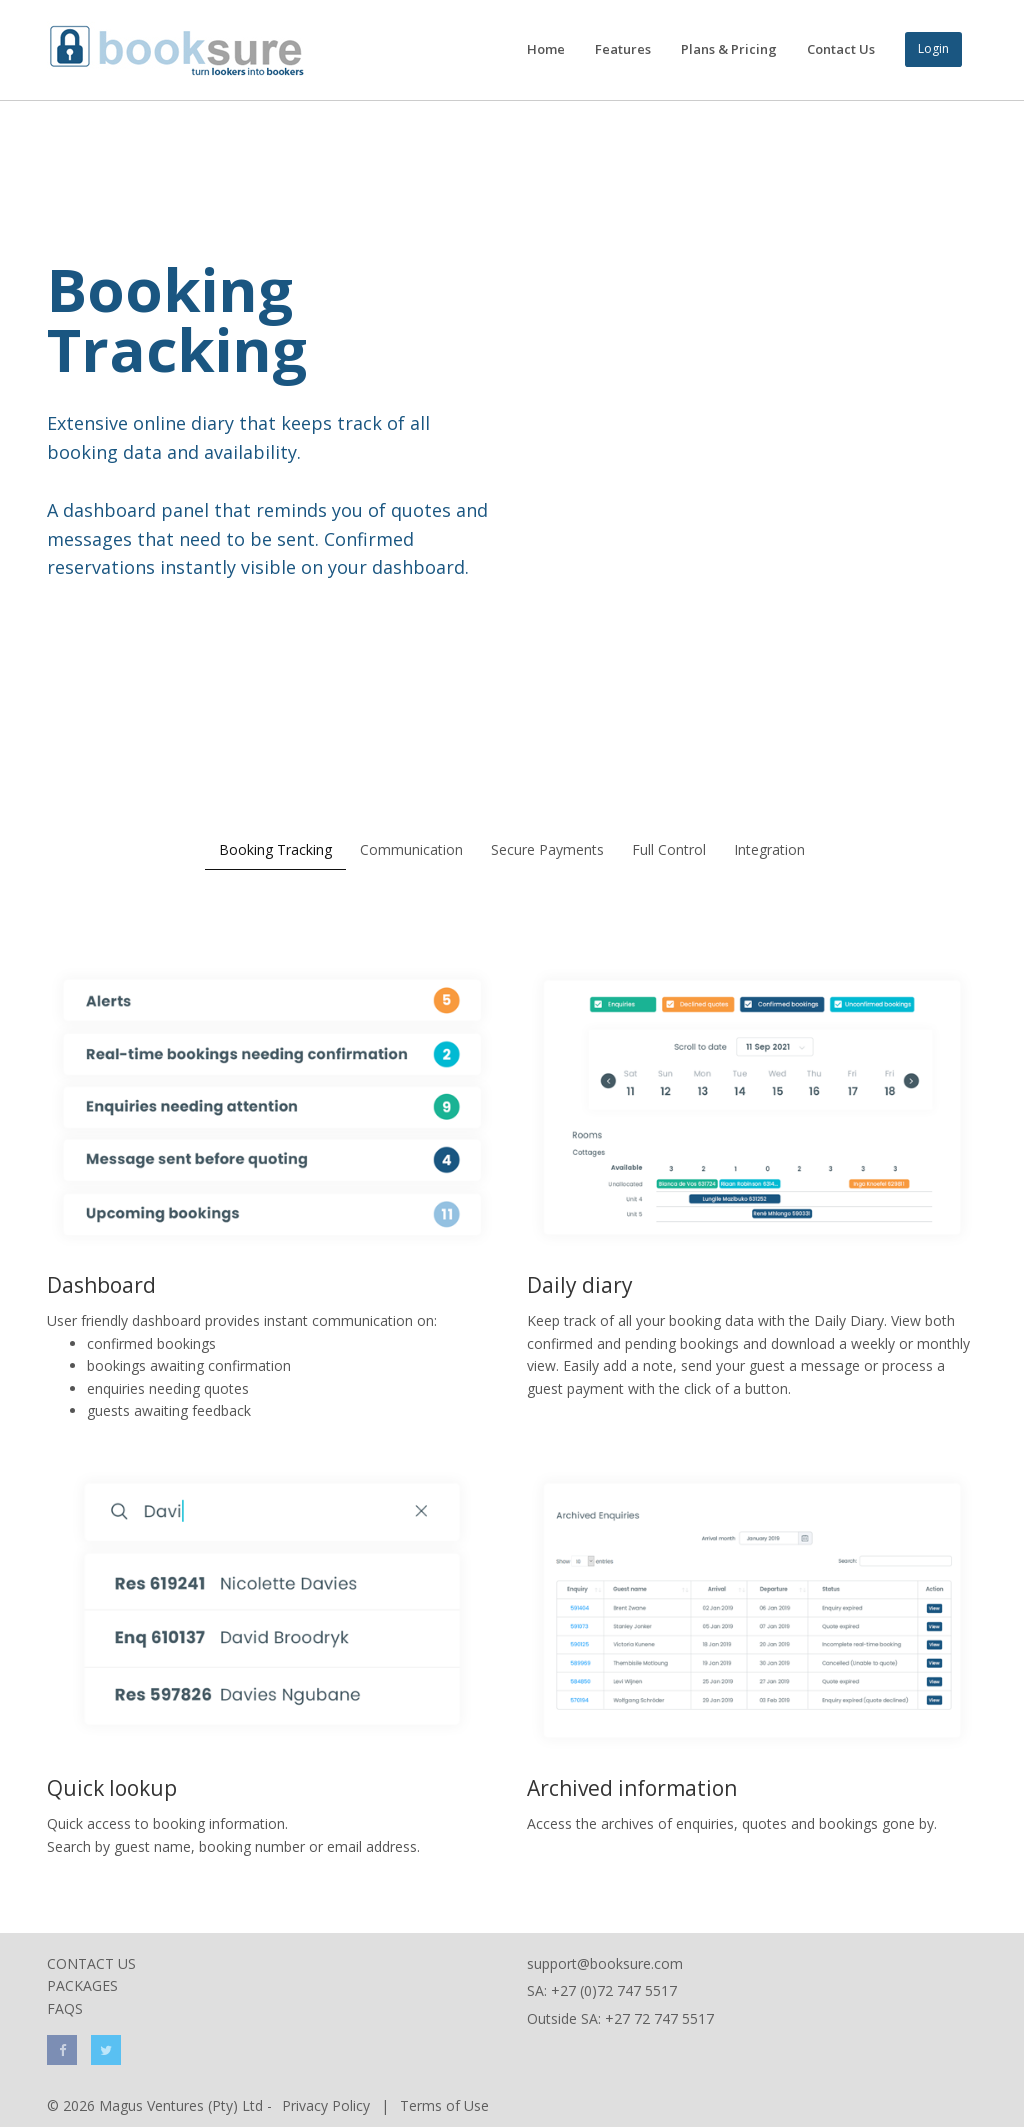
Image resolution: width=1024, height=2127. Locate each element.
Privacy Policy (326, 2105)
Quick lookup (112, 1788)
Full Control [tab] (669, 849)
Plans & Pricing (729, 49)
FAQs (65, 2008)
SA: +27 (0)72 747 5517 (602, 1990)
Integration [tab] (769, 849)
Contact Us (841, 49)
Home (546, 49)
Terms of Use (444, 2105)
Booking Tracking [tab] (275, 849)
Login (933, 48)
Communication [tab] (411, 849)
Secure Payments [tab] (547, 849)
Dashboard (101, 1285)
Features (623, 49)
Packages (82, 1985)
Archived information (632, 1788)
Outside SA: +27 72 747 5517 (620, 2018)
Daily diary (580, 1285)
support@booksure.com (605, 1963)
